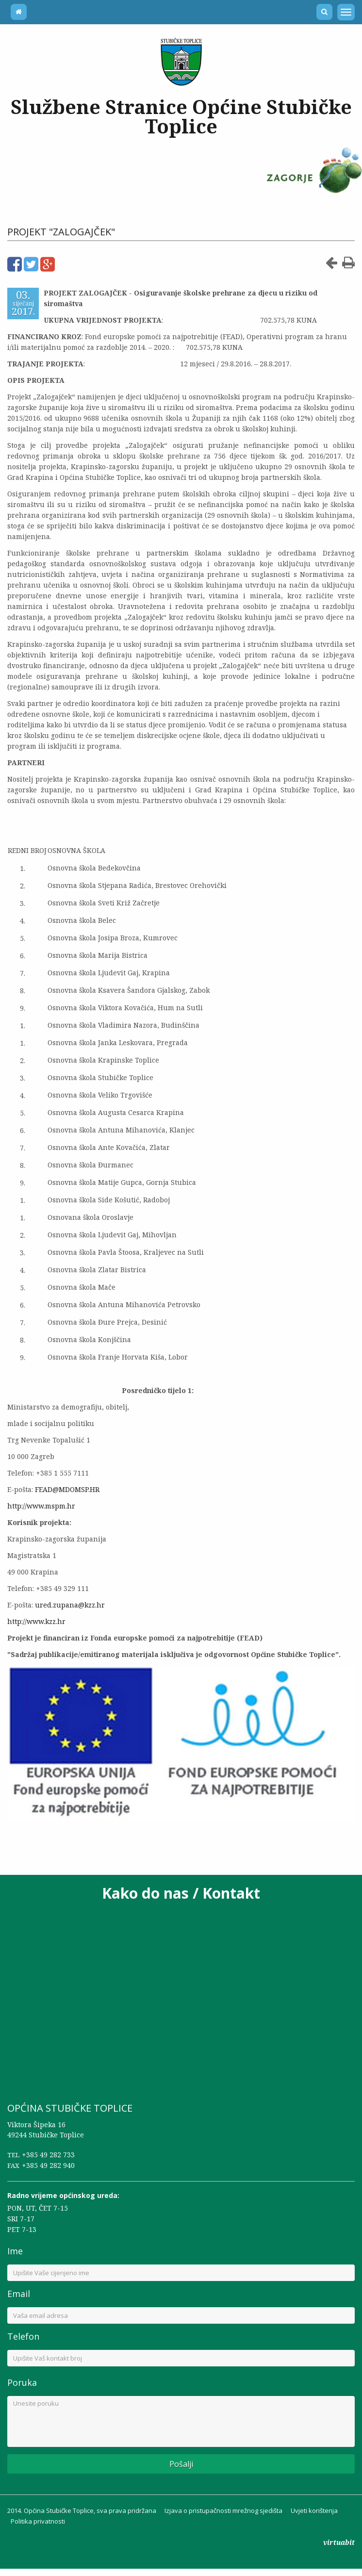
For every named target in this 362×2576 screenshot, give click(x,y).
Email (18, 2293)
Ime (15, 2251)
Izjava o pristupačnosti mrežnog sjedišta (223, 2510)
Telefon (23, 2336)
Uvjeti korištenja (314, 2510)
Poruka (22, 2382)
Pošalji (181, 2464)
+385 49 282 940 (48, 2165)
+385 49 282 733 (48, 2154)
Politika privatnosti (38, 2521)
